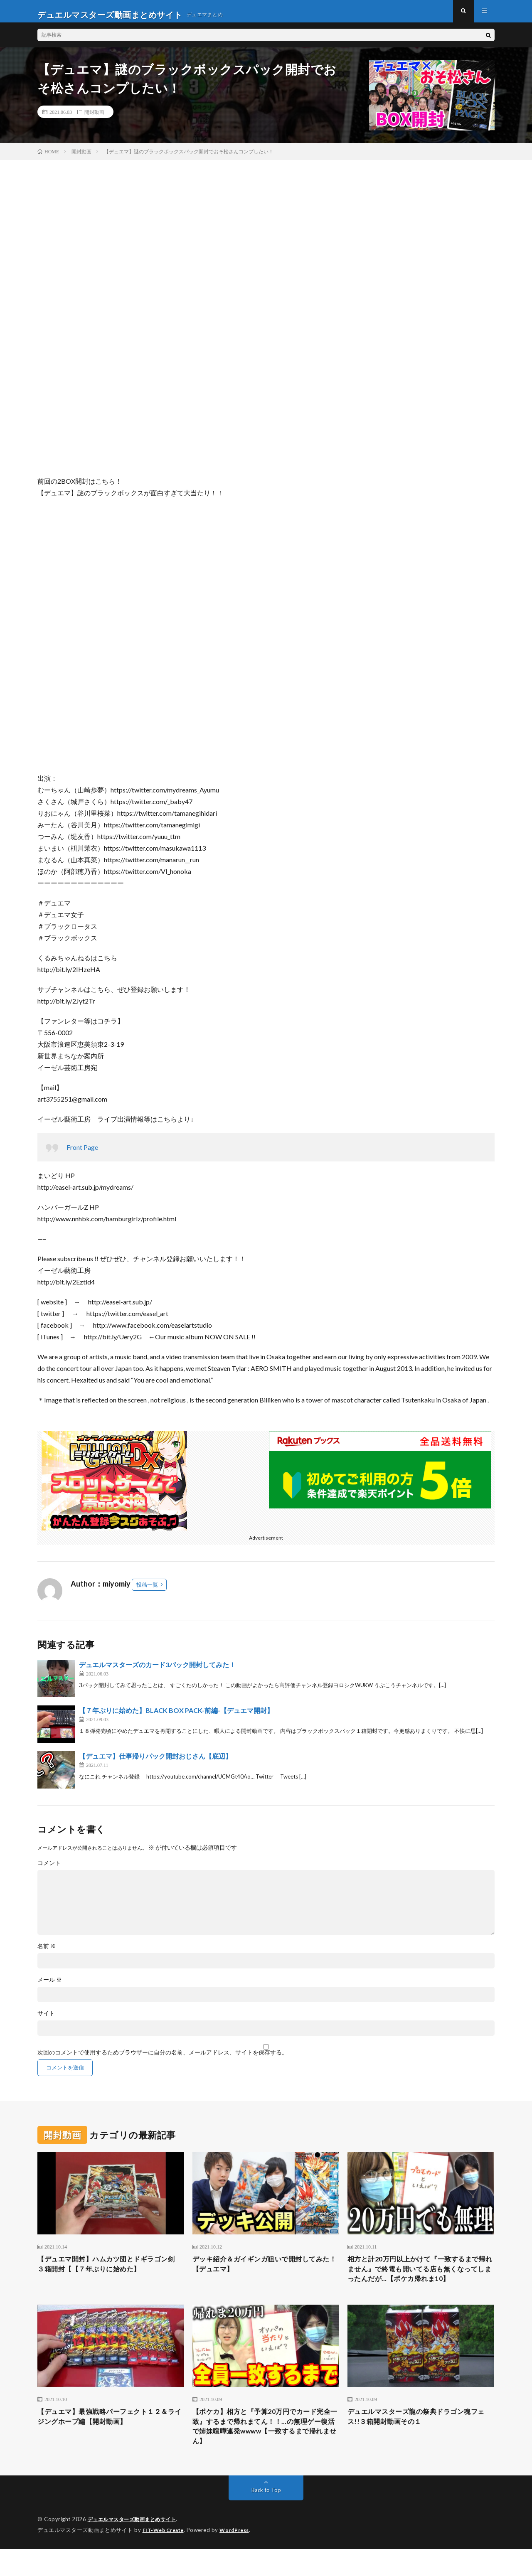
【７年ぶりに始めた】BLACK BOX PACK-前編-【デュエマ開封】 (176, 1717)
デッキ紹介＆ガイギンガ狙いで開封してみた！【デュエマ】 (265, 2272)
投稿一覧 (147, 1591)
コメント (49, 1869)
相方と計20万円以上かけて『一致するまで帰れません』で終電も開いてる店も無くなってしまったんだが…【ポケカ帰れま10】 (420, 2283)
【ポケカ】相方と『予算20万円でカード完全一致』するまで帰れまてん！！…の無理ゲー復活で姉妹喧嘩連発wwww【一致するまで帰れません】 (264, 2451)
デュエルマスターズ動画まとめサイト (135, 2547)
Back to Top (266, 2517)
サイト (46, 2020)
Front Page (82, 1154)
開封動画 (94, 118)
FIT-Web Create (165, 2557)
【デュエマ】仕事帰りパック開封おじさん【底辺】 (155, 1763)
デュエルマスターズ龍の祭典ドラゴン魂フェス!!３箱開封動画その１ (420, 2440)
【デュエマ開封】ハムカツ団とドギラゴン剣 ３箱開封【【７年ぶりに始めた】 (110, 2272)
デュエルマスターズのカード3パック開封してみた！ (157, 1671)
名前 (46, 1953)
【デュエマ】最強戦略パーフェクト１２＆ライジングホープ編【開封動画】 (110, 2440)
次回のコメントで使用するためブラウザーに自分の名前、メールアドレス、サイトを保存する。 (162, 2059)
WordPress (239, 2557)
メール (49, 1986)
